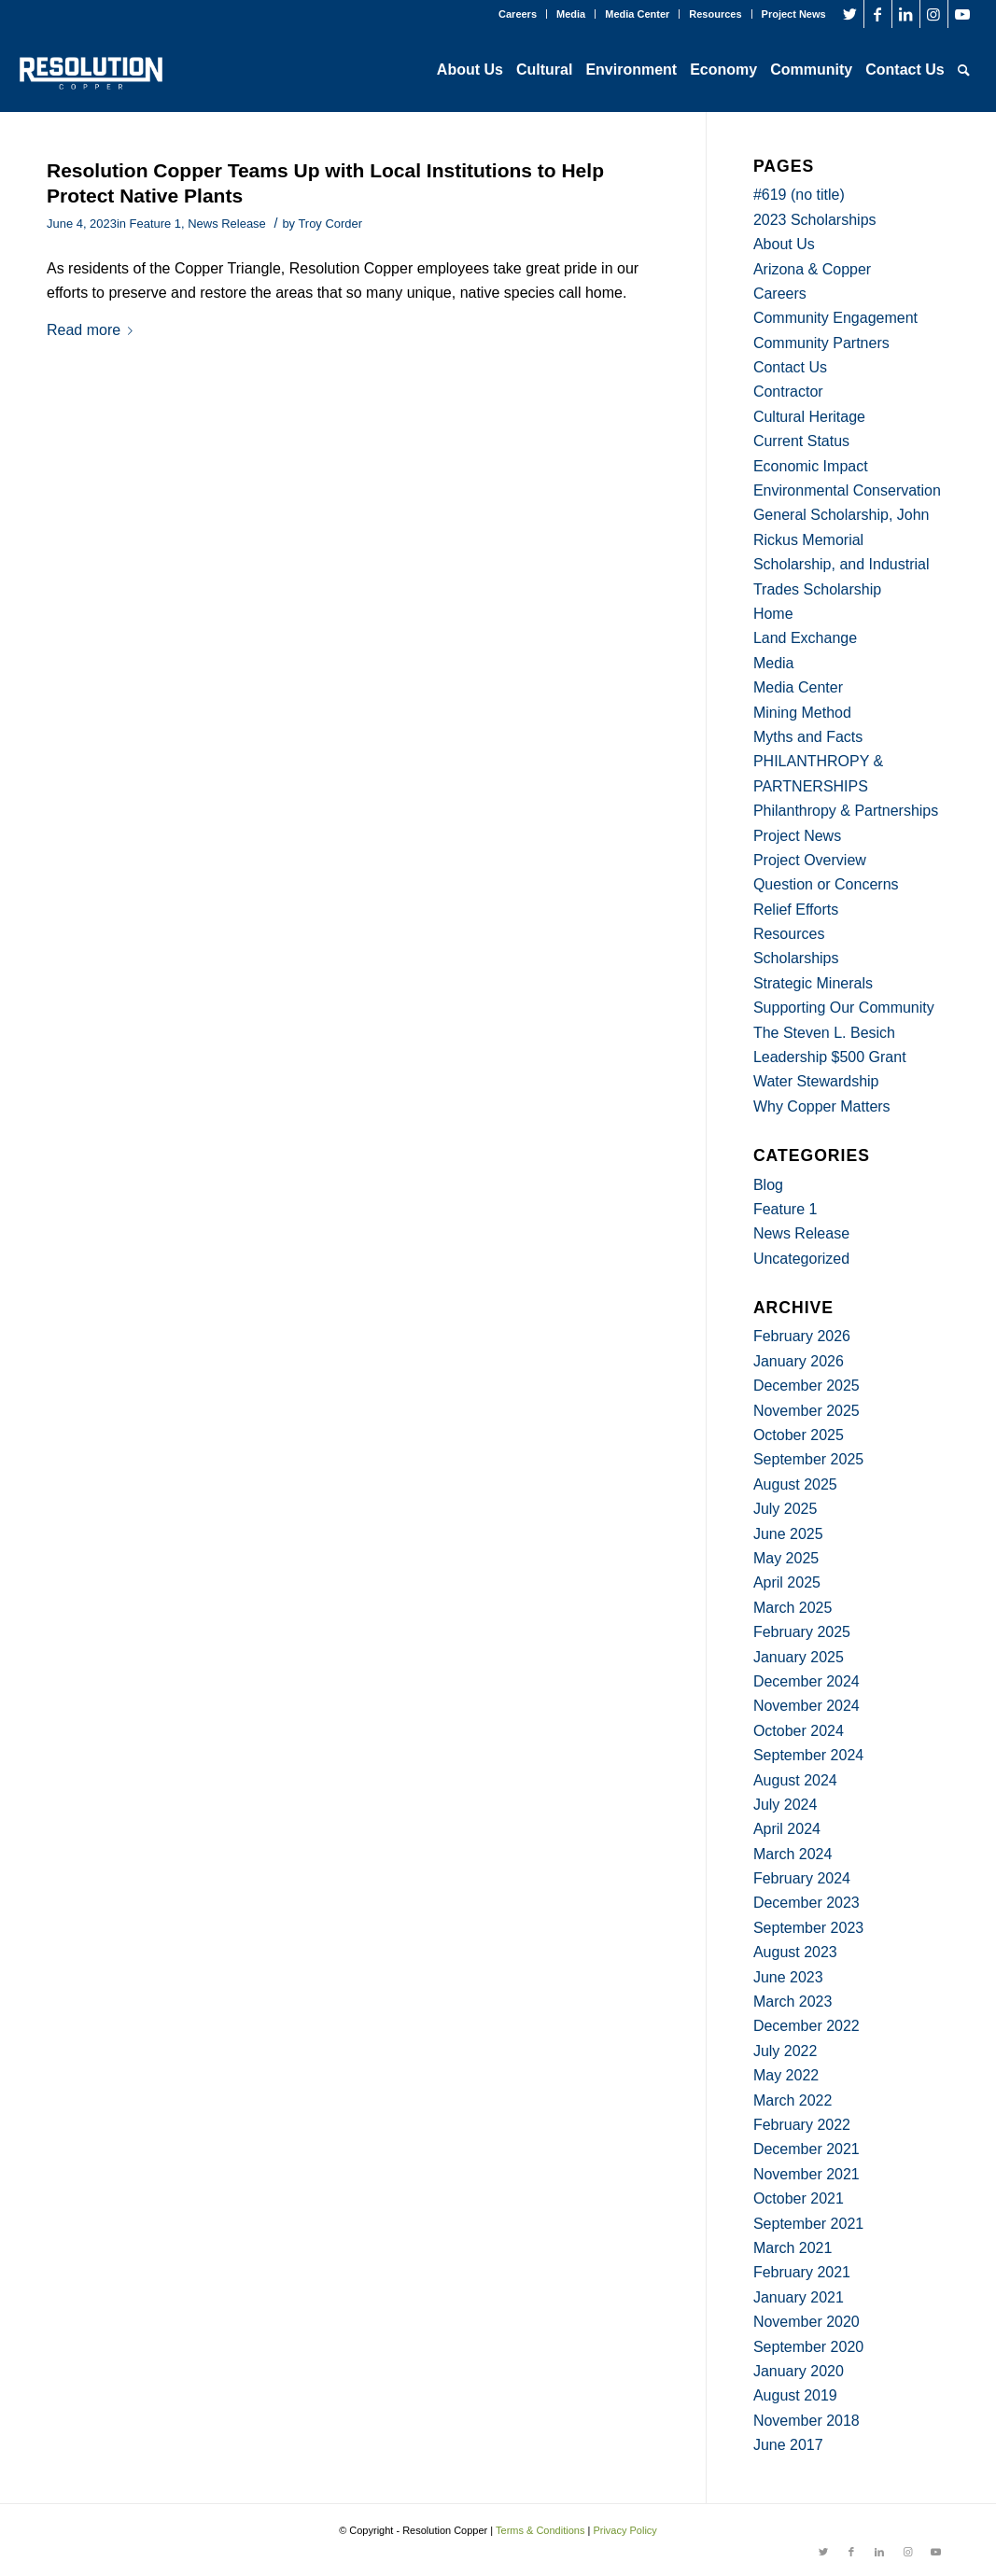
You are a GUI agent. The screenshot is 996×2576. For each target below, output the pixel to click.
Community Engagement (835, 318)
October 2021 (798, 2198)
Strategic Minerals (813, 983)
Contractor (788, 391)
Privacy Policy (624, 2530)
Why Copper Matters (822, 1106)
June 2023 (788, 1977)
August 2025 (795, 1484)
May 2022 (786, 2075)
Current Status (801, 441)
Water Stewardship (816, 1081)
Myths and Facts (808, 737)
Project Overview (809, 860)
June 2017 (788, 2445)
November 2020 (806, 2322)
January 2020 (798, 2371)
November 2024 (806, 1706)
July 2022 (785, 2051)
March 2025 (793, 1608)
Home (773, 614)
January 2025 (798, 1657)
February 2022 (801, 2125)
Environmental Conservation (847, 490)
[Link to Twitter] (849, 14)
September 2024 (808, 1755)
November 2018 (806, 2421)
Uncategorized (801, 1259)
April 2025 (787, 1582)
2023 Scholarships (815, 220)
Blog (768, 1185)
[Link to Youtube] (962, 14)
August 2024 (795, 1780)
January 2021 (798, 2297)
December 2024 (806, 1681)
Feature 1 (155, 224)
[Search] (963, 70)
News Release (227, 224)
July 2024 (785, 1805)
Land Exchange (805, 638)
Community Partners (821, 343)
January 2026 (798, 1361)
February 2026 (801, 1336)
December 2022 (806, 2026)
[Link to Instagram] (933, 14)
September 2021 (808, 2224)
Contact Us (790, 367)
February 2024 (801, 1878)
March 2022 (793, 2100)
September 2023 (808, 1928)
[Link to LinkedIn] (905, 14)
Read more (93, 330)
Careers (517, 14)
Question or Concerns (826, 884)
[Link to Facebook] (877, 14)
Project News (794, 14)
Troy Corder (330, 224)
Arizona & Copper (812, 269)
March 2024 (793, 1854)
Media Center (637, 14)
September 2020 (808, 2347)
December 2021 (806, 2149)
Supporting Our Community (843, 1007)
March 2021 (793, 2248)
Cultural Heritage (809, 417)
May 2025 (786, 1558)
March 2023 (793, 2001)
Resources (715, 14)
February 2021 (801, 2272)
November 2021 (806, 2174)
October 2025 (798, 1435)
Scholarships (796, 958)
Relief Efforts (795, 909)
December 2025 (806, 1385)
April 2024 (787, 1829)
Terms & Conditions (540, 2530)
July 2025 (785, 1509)
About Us (784, 244)
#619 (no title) (799, 195)
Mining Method (802, 713)
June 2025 (788, 1534)
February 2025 (801, 1632)
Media (570, 14)
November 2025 (806, 1411)
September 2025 (808, 1459)
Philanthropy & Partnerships (845, 811)
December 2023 (806, 1903)
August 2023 (795, 1952)
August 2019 (795, 2395)
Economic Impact (810, 466)
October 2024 (798, 1731)
